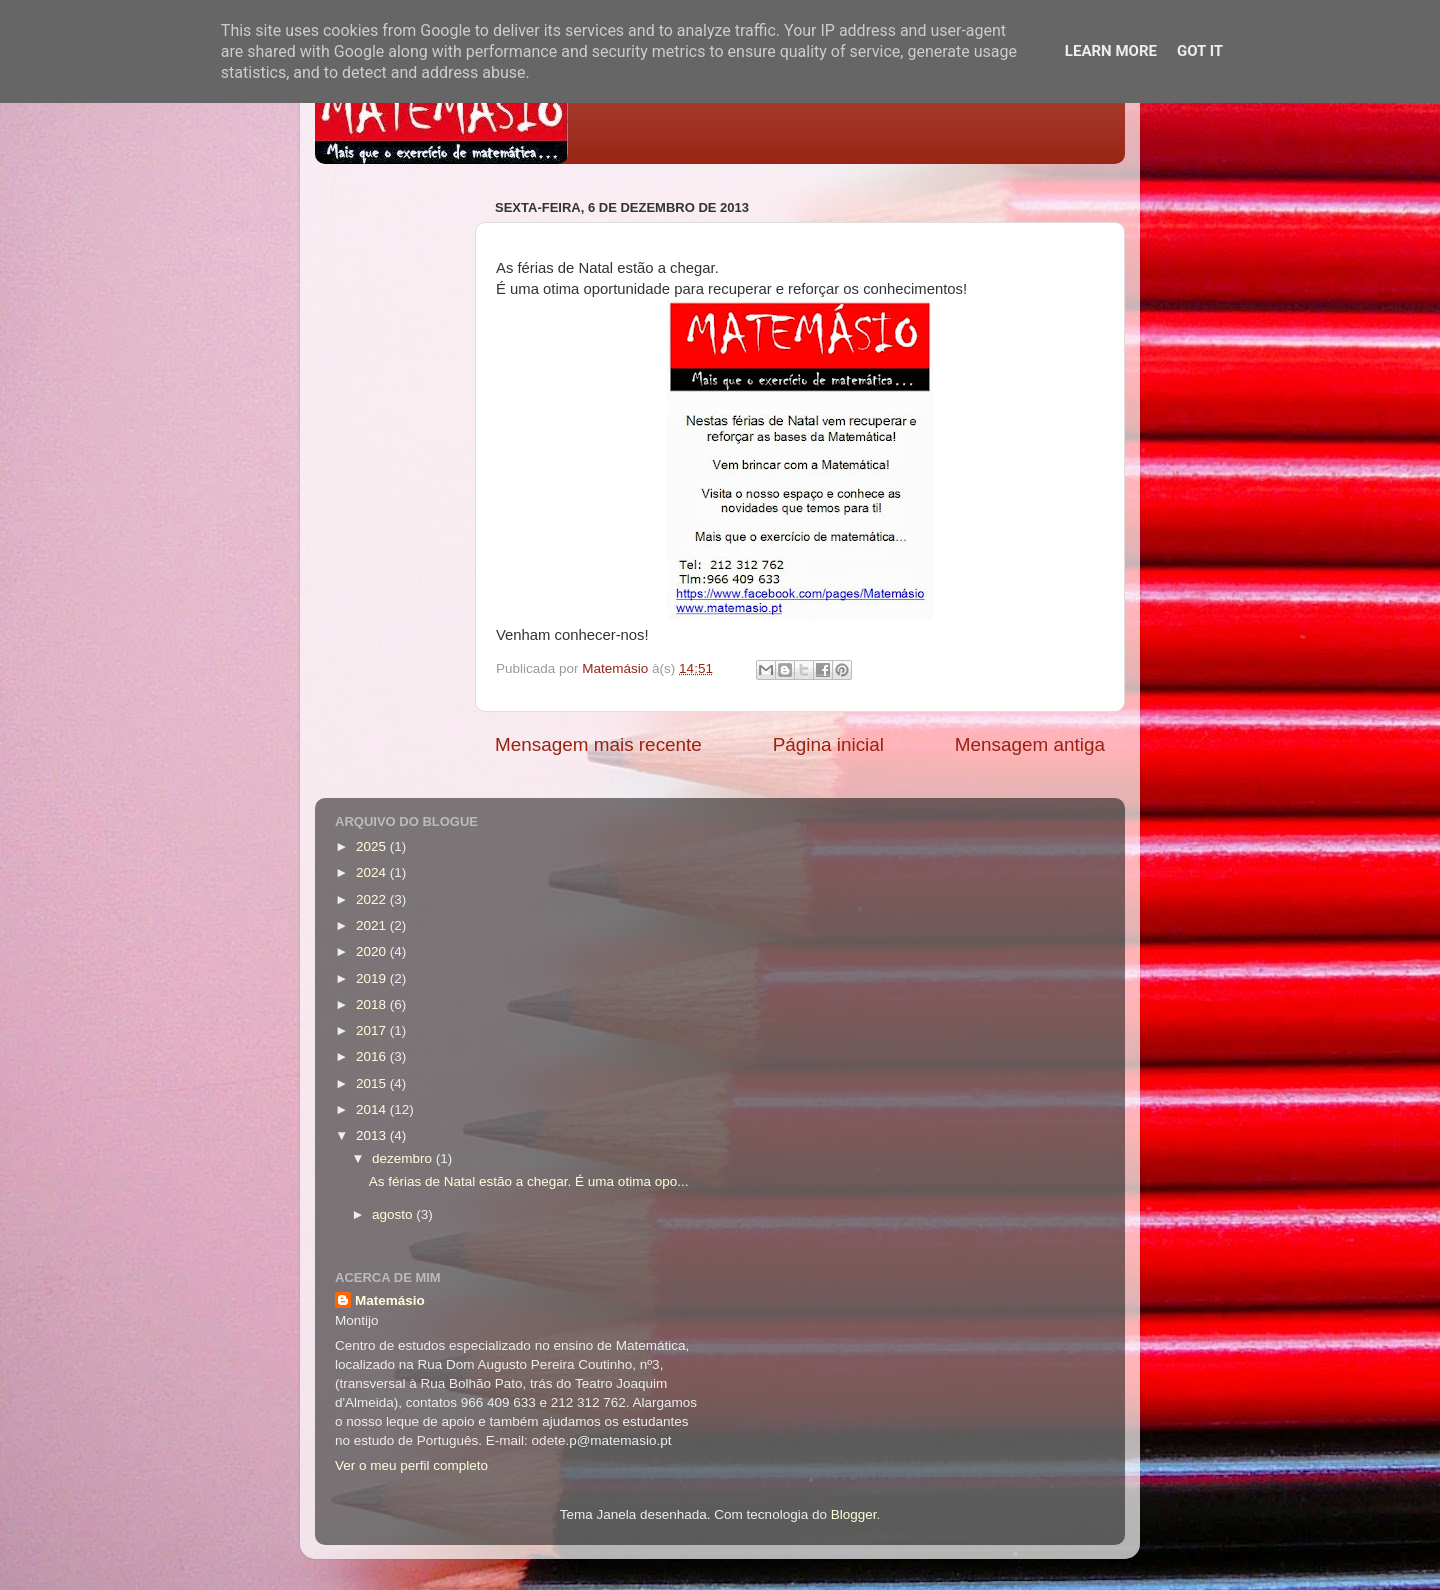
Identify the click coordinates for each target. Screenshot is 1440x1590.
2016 (373, 1056)
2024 (373, 872)
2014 (373, 1109)
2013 (373, 1135)
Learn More (1111, 51)
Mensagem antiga (1030, 744)
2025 (373, 846)
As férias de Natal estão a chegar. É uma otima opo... (529, 1181)
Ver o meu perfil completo (411, 1465)
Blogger (854, 1514)
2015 (373, 1083)
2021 (373, 925)
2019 (373, 978)
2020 (373, 951)
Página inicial (828, 744)
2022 (373, 899)
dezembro (404, 1158)
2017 (373, 1030)
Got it (1200, 51)
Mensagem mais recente (598, 744)
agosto (394, 1214)
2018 (373, 1004)
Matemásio (390, 1300)
